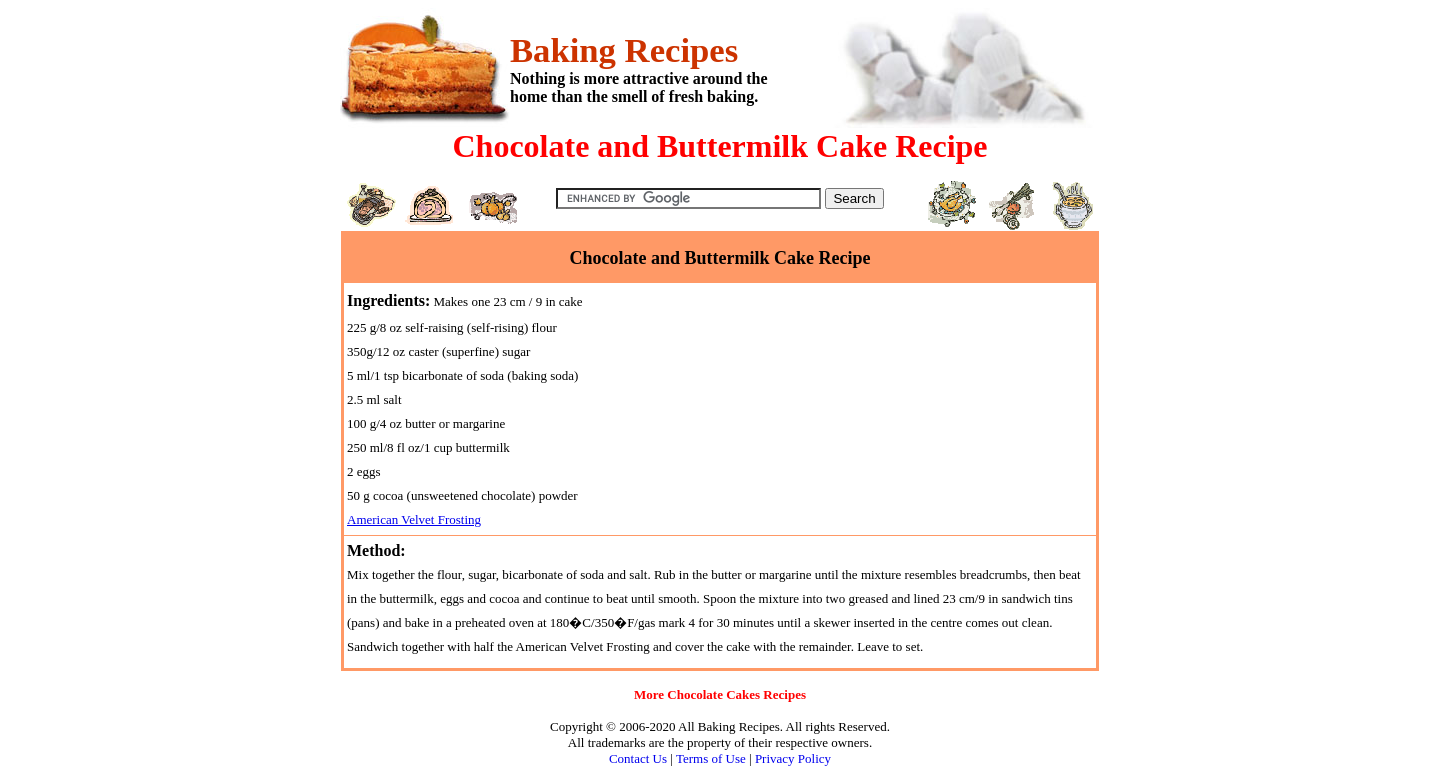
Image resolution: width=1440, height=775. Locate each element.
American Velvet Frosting (414, 519)
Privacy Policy (793, 758)
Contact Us (638, 758)
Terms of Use (711, 758)
